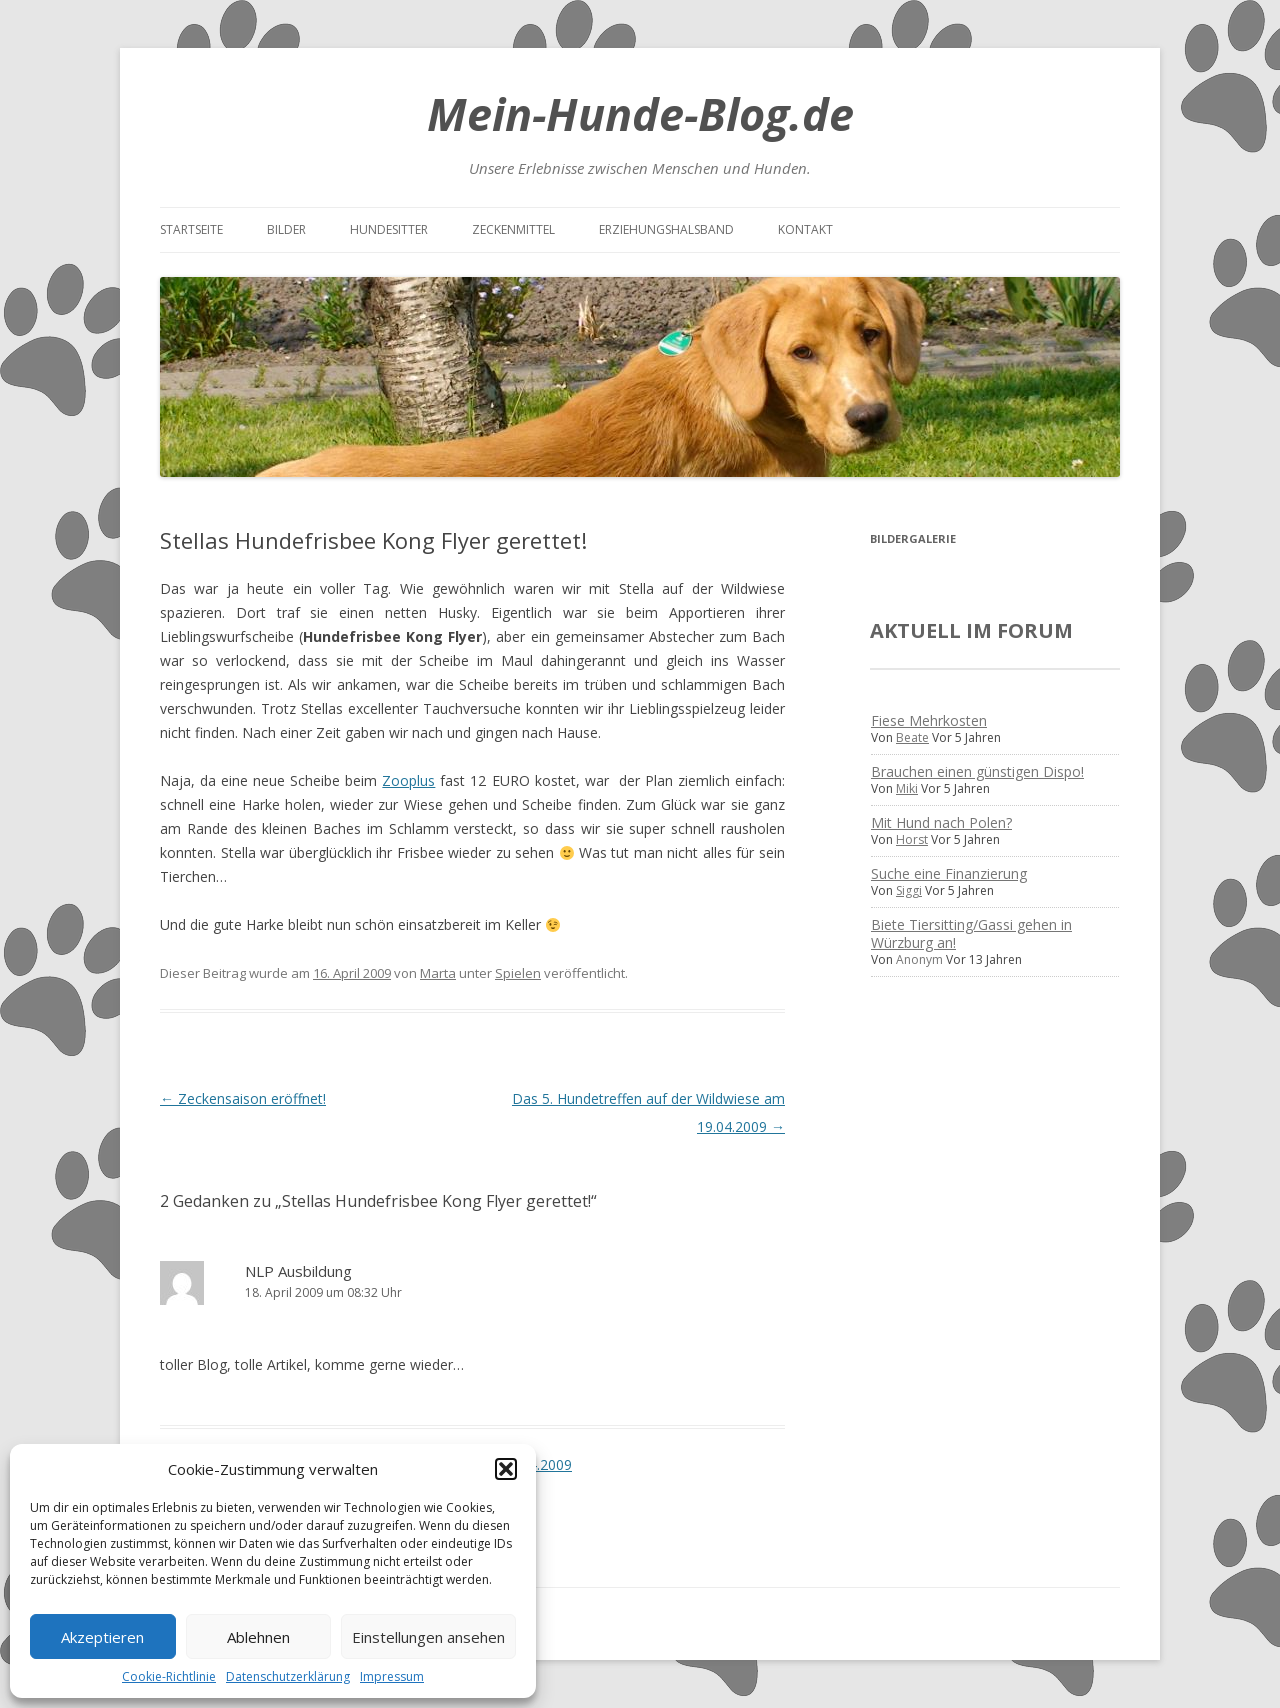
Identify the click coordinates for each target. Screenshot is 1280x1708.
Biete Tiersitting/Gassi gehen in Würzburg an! (971, 933)
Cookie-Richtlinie (169, 1676)
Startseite (191, 229)
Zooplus (408, 780)
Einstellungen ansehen (428, 1637)
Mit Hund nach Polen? (941, 822)
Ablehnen (258, 1637)
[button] (506, 1469)
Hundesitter (389, 229)
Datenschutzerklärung (288, 1676)
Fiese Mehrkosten (929, 720)
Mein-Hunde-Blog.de (640, 113)
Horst (912, 839)
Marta (438, 973)
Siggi (909, 890)
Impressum (392, 1676)
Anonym (919, 959)
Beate (912, 737)
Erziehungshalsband (666, 229)
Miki (907, 788)
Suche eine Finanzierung (949, 873)
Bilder (286, 229)
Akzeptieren (102, 1637)
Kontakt (805, 229)
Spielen (518, 973)
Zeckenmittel (513, 229)
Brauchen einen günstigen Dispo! (977, 771)
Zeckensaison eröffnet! (243, 1098)
